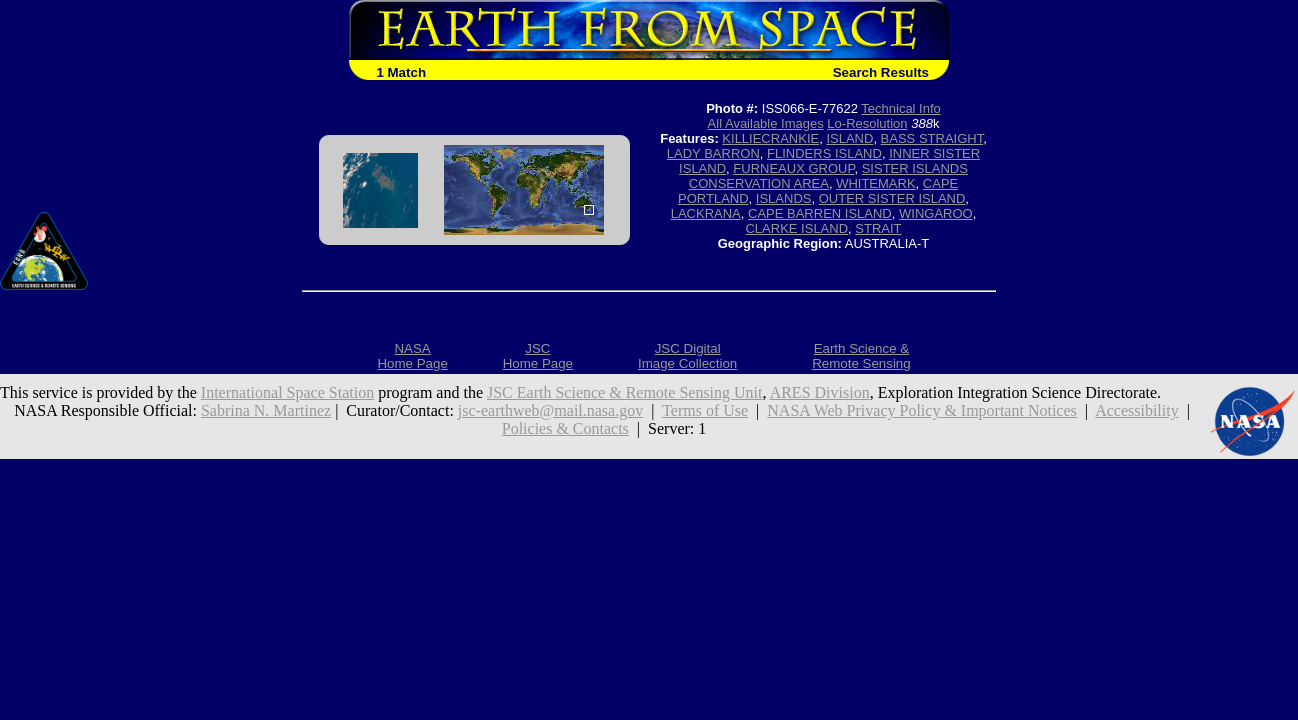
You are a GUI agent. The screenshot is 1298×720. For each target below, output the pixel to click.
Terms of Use (705, 410)
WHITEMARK (875, 183)
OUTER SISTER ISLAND (892, 198)
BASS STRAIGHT (932, 138)
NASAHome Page (412, 356)
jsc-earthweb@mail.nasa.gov (550, 410)
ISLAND (849, 138)
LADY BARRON (713, 153)
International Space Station (287, 392)
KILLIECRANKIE (770, 138)
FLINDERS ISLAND (824, 153)
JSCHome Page (538, 356)
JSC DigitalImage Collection (687, 356)
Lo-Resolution (867, 123)
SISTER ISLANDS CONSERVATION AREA (828, 176)
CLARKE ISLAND (796, 228)
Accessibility (1137, 410)
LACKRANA (706, 213)
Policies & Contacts (565, 428)
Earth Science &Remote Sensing (861, 356)
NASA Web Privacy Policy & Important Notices (922, 410)
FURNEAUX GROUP (793, 168)
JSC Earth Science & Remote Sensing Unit (625, 392)
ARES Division (820, 392)
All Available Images (766, 123)
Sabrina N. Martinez (266, 410)
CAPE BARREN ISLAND (820, 213)
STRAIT (878, 228)
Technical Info (901, 108)
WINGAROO (936, 213)
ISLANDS (784, 198)
